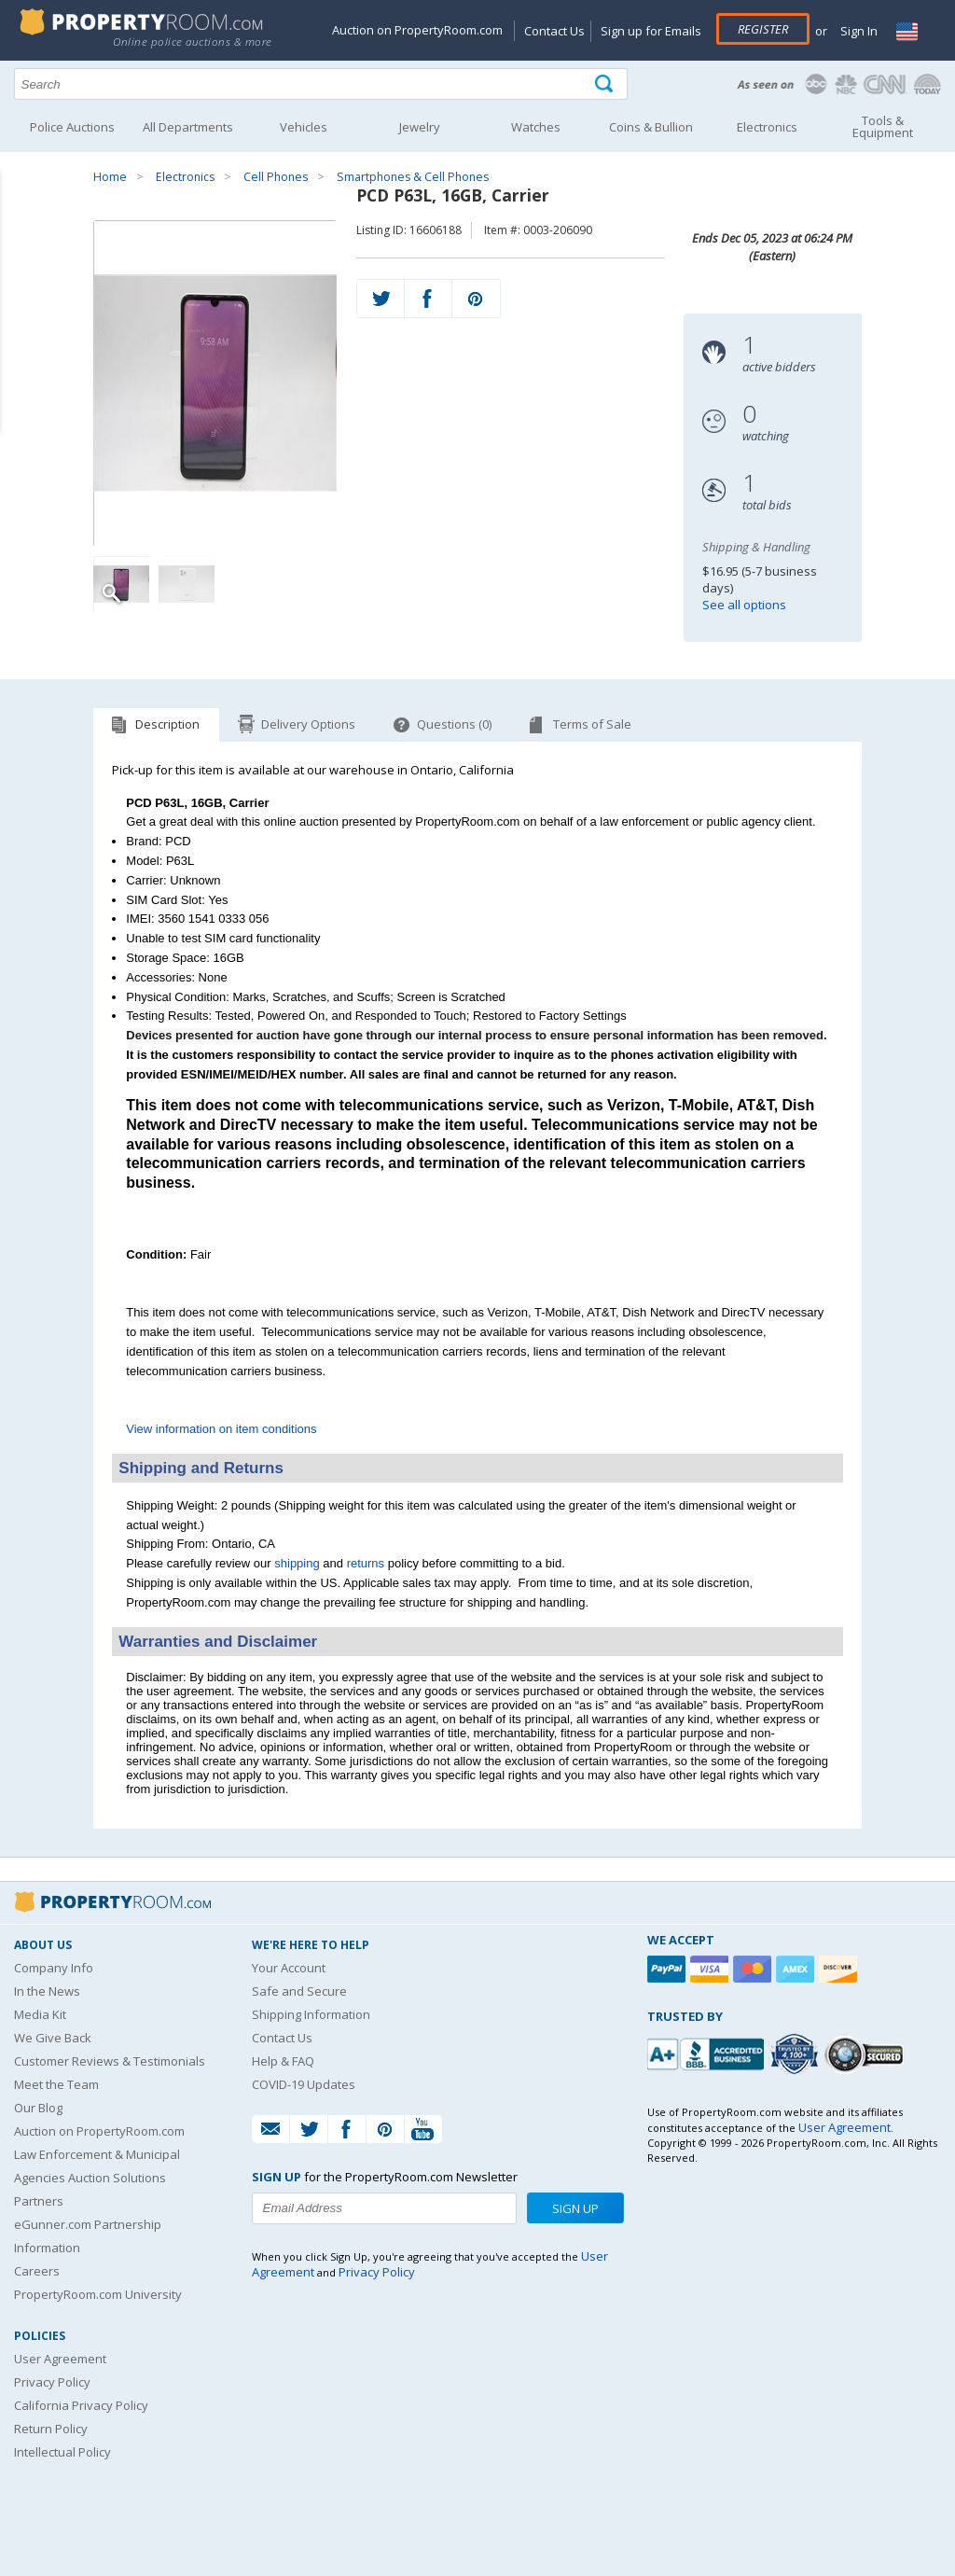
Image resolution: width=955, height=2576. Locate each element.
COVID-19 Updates (303, 2084)
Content (18, 237)
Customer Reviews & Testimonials (109, 2061)
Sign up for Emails (651, 30)
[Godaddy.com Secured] (866, 2054)
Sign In (857, 30)
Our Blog (38, 2107)
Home (110, 177)
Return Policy (51, 2428)
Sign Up (575, 2208)
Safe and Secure (299, 1991)
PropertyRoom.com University (98, 2294)
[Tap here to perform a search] (605, 84)
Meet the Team (56, 2084)
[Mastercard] (754, 1969)
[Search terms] (321, 84)
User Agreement (60, 2358)
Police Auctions (72, 126)
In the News (47, 1991)
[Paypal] (668, 1969)
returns (365, 1563)
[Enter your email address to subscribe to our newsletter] (384, 2208)
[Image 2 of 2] (187, 584)
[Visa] (711, 1969)
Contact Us (554, 30)
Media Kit (40, 2014)
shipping (296, 1563)
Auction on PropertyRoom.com (417, 29)
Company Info (53, 1967)
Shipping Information (311, 2014)
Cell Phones (275, 177)
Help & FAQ (283, 2061)
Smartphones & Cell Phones (413, 177)
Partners (38, 2201)
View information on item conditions (221, 1429)
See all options (744, 604)
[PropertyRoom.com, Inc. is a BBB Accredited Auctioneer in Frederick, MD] (707, 2052)
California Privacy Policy (81, 2405)
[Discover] (840, 1969)
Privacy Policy (52, 2382)
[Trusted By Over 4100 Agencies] (796, 2054)
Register (763, 29)
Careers (37, 2271)
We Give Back (52, 2037)
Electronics (185, 177)
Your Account (288, 1967)
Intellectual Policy (62, 2452)
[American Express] (797, 1969)
